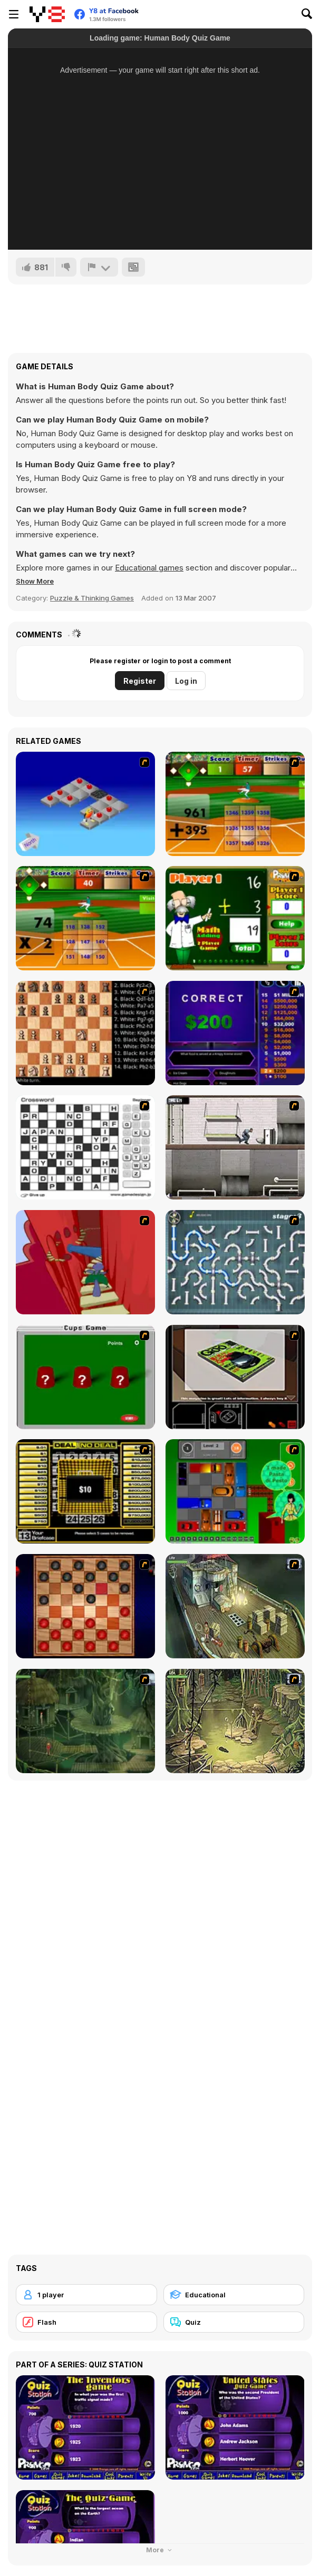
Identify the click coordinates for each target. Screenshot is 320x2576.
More (160, 2550)
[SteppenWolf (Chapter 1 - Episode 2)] (85, 1721)
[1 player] (86, 2294)
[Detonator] (85, 804)
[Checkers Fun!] (85, 1606)
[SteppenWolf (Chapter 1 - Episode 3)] (235, 1721)
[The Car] (235, 1377)
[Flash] (86, 2322)
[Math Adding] (235, 918)
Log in (186, 680)
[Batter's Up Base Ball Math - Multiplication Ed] (85, 918)
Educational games (149, 568)
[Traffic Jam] (235, 1491)
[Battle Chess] (85, 1033)
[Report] (99, 267)
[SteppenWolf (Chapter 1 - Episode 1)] (235, 1606)
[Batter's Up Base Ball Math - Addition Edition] (235, 804)
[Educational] (234, 2294)
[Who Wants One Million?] (235, 1033)
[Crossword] (85, 1147)
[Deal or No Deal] (85, 1491)
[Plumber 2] (235, 1262)
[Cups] (85, 1377)
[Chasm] (85, 1262)
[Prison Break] (235, 1147)
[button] (35, 581)
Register (139, 680)
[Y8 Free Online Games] (47, 14)
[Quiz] (234, 2322)
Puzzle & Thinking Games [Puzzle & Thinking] (92, 598)
